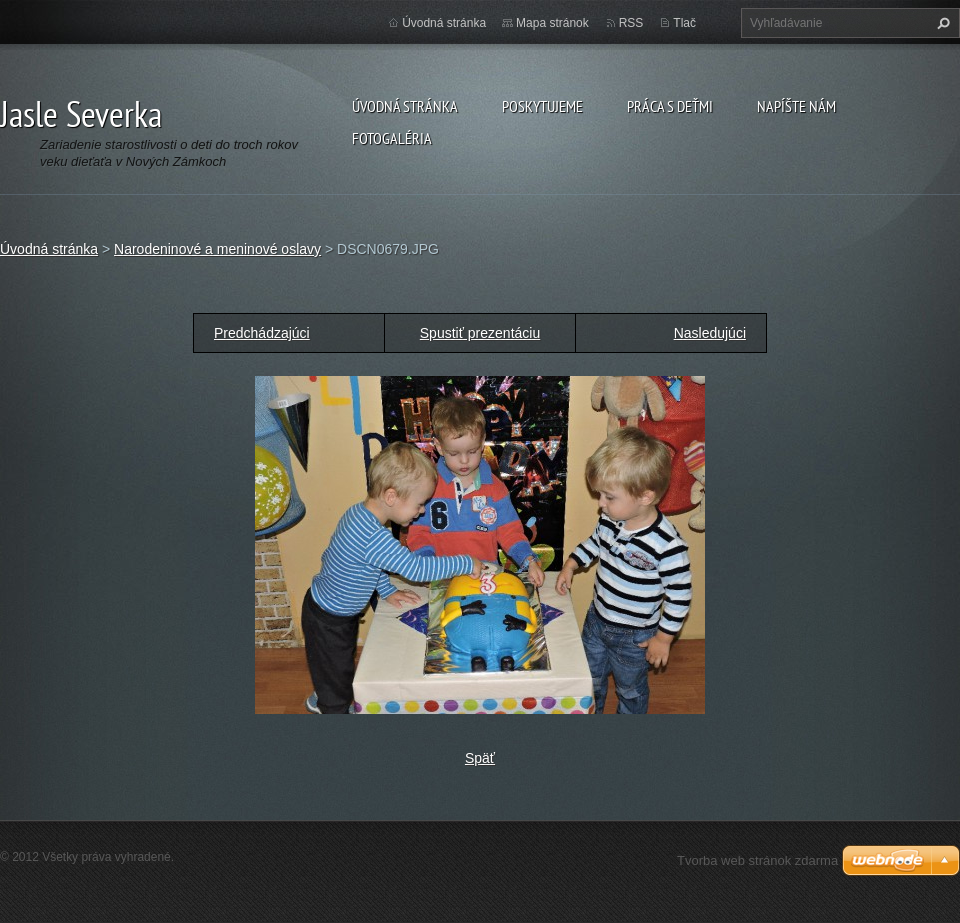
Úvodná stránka (405, 106)
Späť (480, 758)
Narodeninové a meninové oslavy (217, 249)
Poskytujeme (542, 106)
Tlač (684, 23)
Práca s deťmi (670, 106)
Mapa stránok (552, 23)
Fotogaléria (392, 138)
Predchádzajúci (262, 333)
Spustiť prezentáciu (480, 333)
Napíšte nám (796, 106)
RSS (631, 23)
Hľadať (941, 23)
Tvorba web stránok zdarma (757, 860)
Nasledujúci (710, 333)
